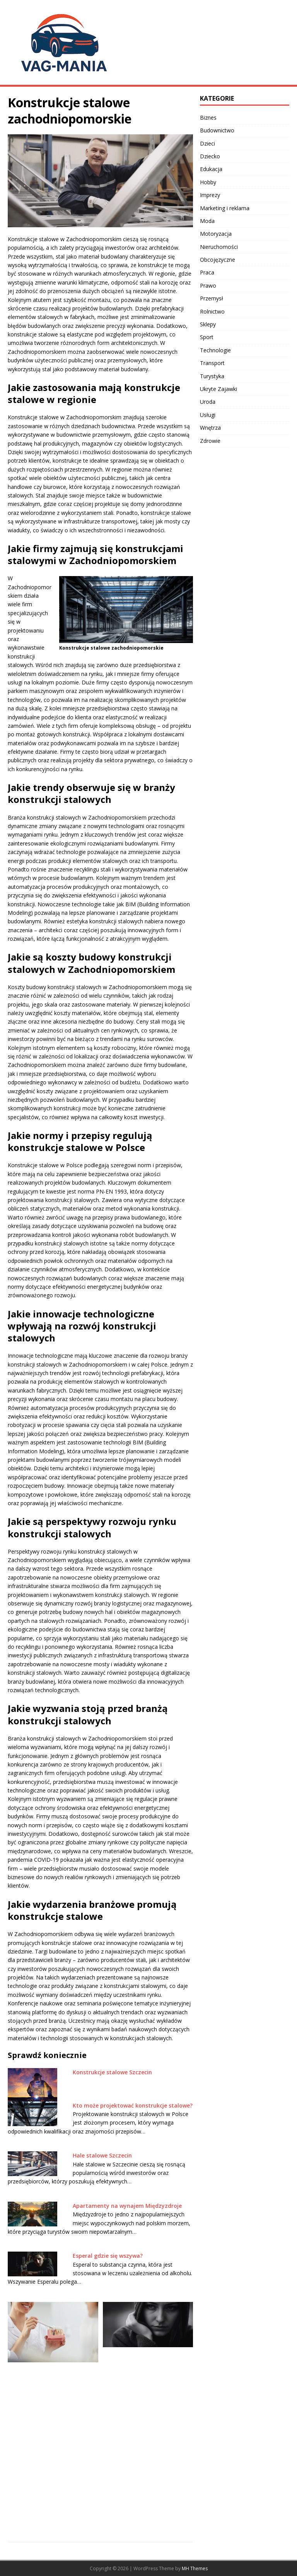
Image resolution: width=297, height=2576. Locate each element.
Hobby (208, 182)
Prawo (208, 285)
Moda (207, 221)
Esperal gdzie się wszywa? (108, 2255)
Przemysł (211, 298)
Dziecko (210, 156)
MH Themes (195, 2568)
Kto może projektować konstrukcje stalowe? (133, 2105)
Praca (207, 272)
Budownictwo (217, 130)
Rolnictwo (212, 311)
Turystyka (212, 376)
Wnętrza (210, 427)
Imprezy (210, 195)
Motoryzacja (216, 233)
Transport (212, 363)
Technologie (215, 350)
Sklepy (208, 324)
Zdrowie (210, 440)
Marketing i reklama (224, 208)
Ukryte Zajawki (218, 389)
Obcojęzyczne (217, 259)
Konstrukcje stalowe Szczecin (112, 2072)
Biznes (208, 117)
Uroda (207, 401)
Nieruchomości (219, 246)
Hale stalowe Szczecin (102, 2155)
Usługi (207, 414)
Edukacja (211, 169)
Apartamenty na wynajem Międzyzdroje (127, 2205)
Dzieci (207, 143)
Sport (206, 337)
